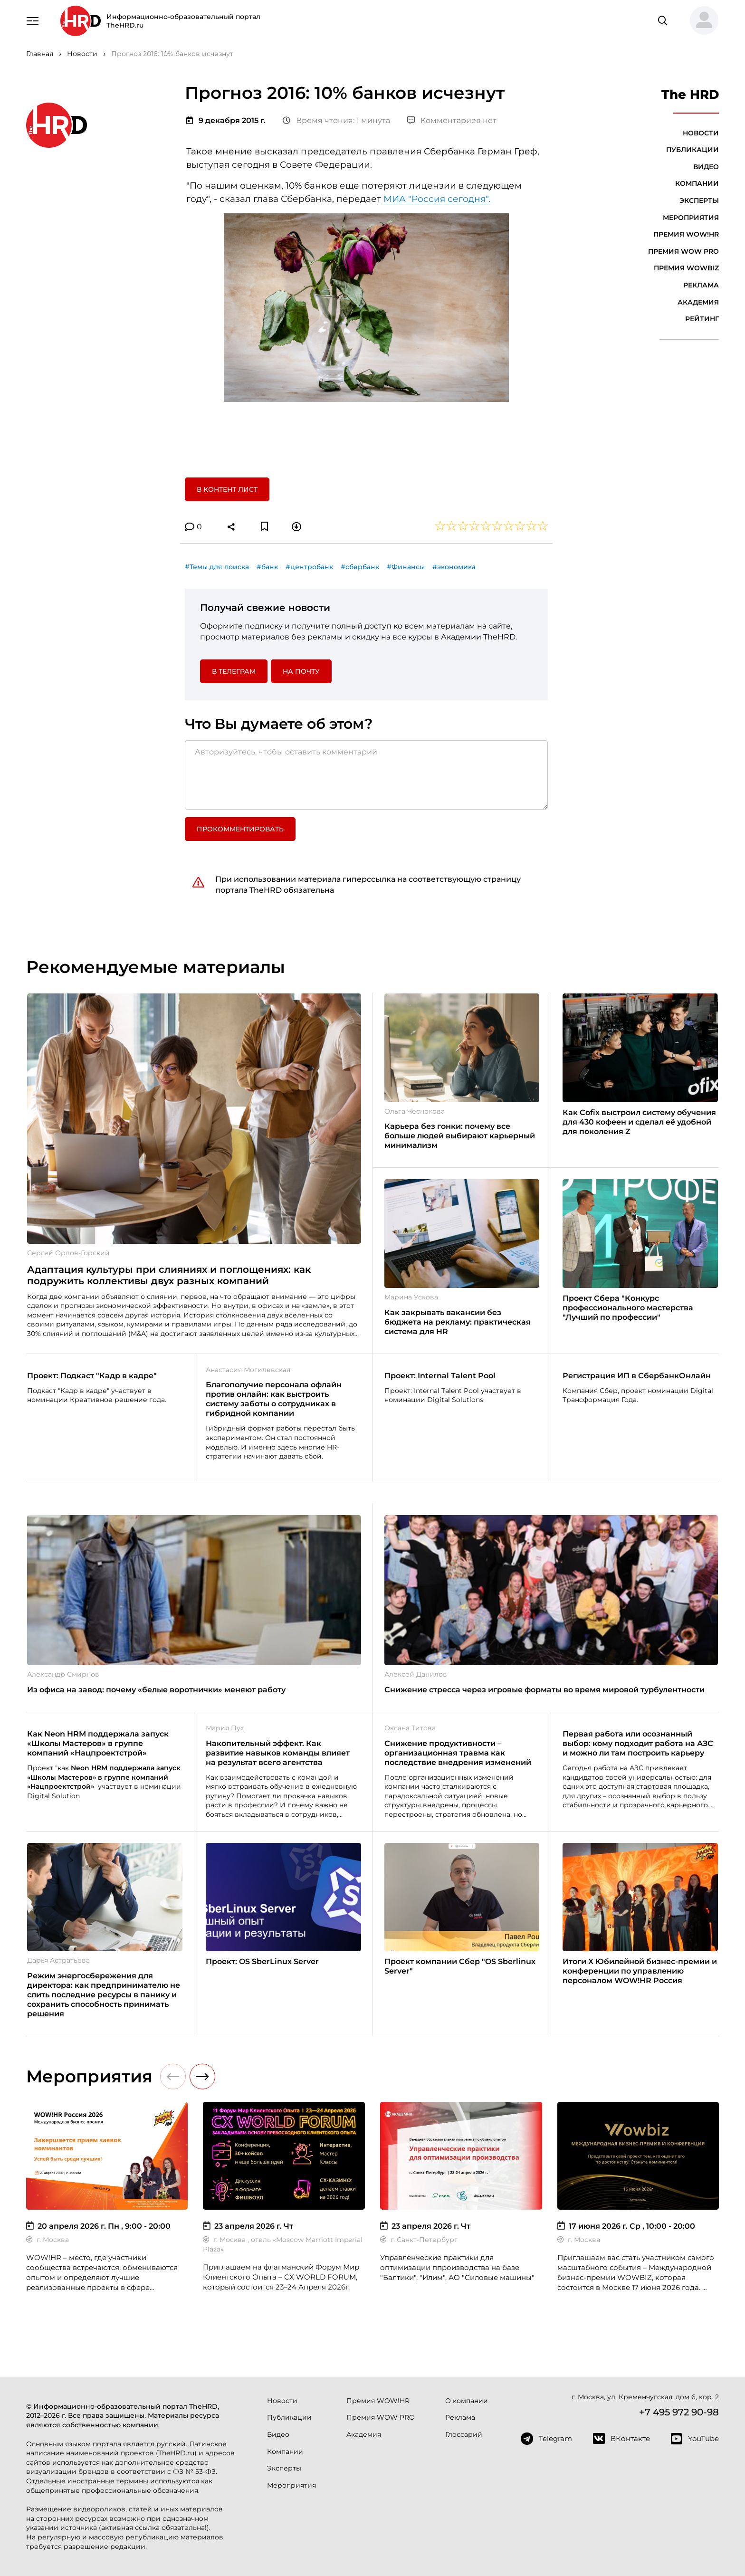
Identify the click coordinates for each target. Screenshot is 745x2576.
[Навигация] (32, 20)
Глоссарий (463, 2434)
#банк (267, 567)
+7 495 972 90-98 (679, 2412)
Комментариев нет (452, 120)
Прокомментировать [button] (240, 829)
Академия (698, 302)
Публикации (692, 149)
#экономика (454, 567)
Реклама (701, 285)
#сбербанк (360, 567)
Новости (701, 133)
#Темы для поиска (217, 567)
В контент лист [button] (227, 489)
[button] (700, 21)
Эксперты (699, 200)
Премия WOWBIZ (686, 268)
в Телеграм (234, 671)
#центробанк (309, 567)
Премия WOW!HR (686, 234)
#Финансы (406, 567)
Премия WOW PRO (683, 251)
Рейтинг (702, 319)
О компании (466, 2400)
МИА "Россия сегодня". (436, 198)
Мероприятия (691, 217)
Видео (706, 166)
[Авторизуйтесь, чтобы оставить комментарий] (366, 775)
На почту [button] (301, 671)
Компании (697, 183)
